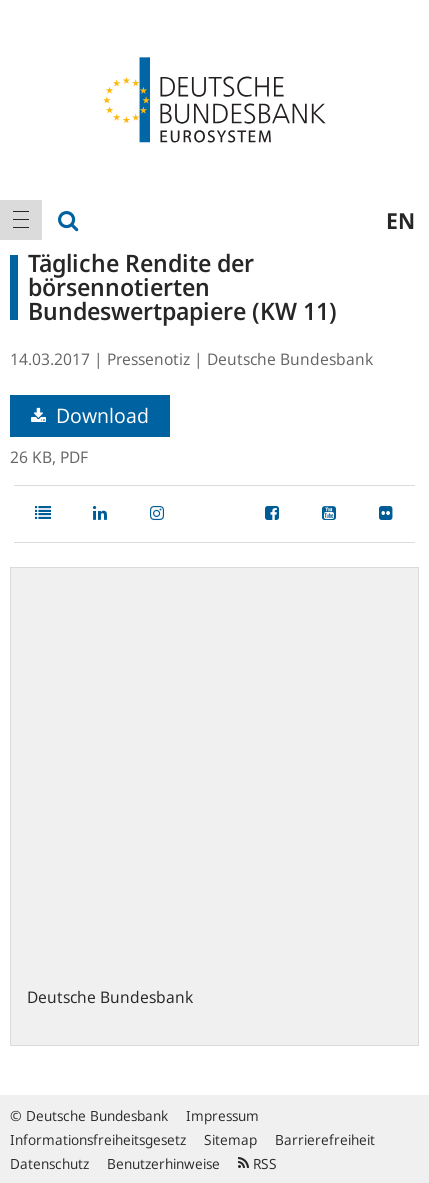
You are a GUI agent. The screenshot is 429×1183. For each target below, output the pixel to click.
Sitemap (230, 1139)
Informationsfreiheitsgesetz (98, 1139)
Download (90, 415)
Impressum (222, 1115)
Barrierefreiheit (325, 1139)
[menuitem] (21, 220)
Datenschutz (49, 1163)
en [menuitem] (400, 220)
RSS (257, 1163)
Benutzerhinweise (163, 1163)
